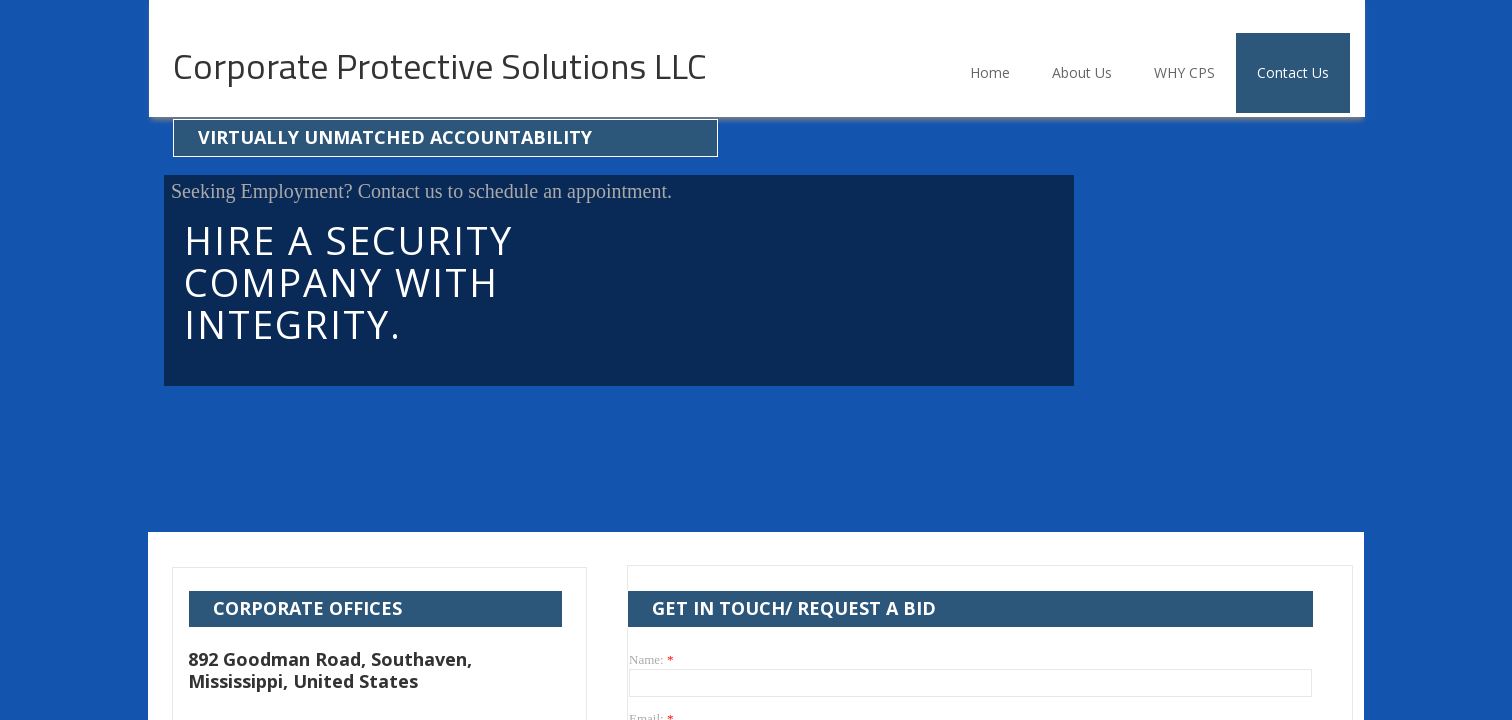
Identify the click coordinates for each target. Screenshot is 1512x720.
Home (990, 72)
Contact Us (1293, 72)
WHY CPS (1184, 72)
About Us (1082, 72)
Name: (651, 659)
